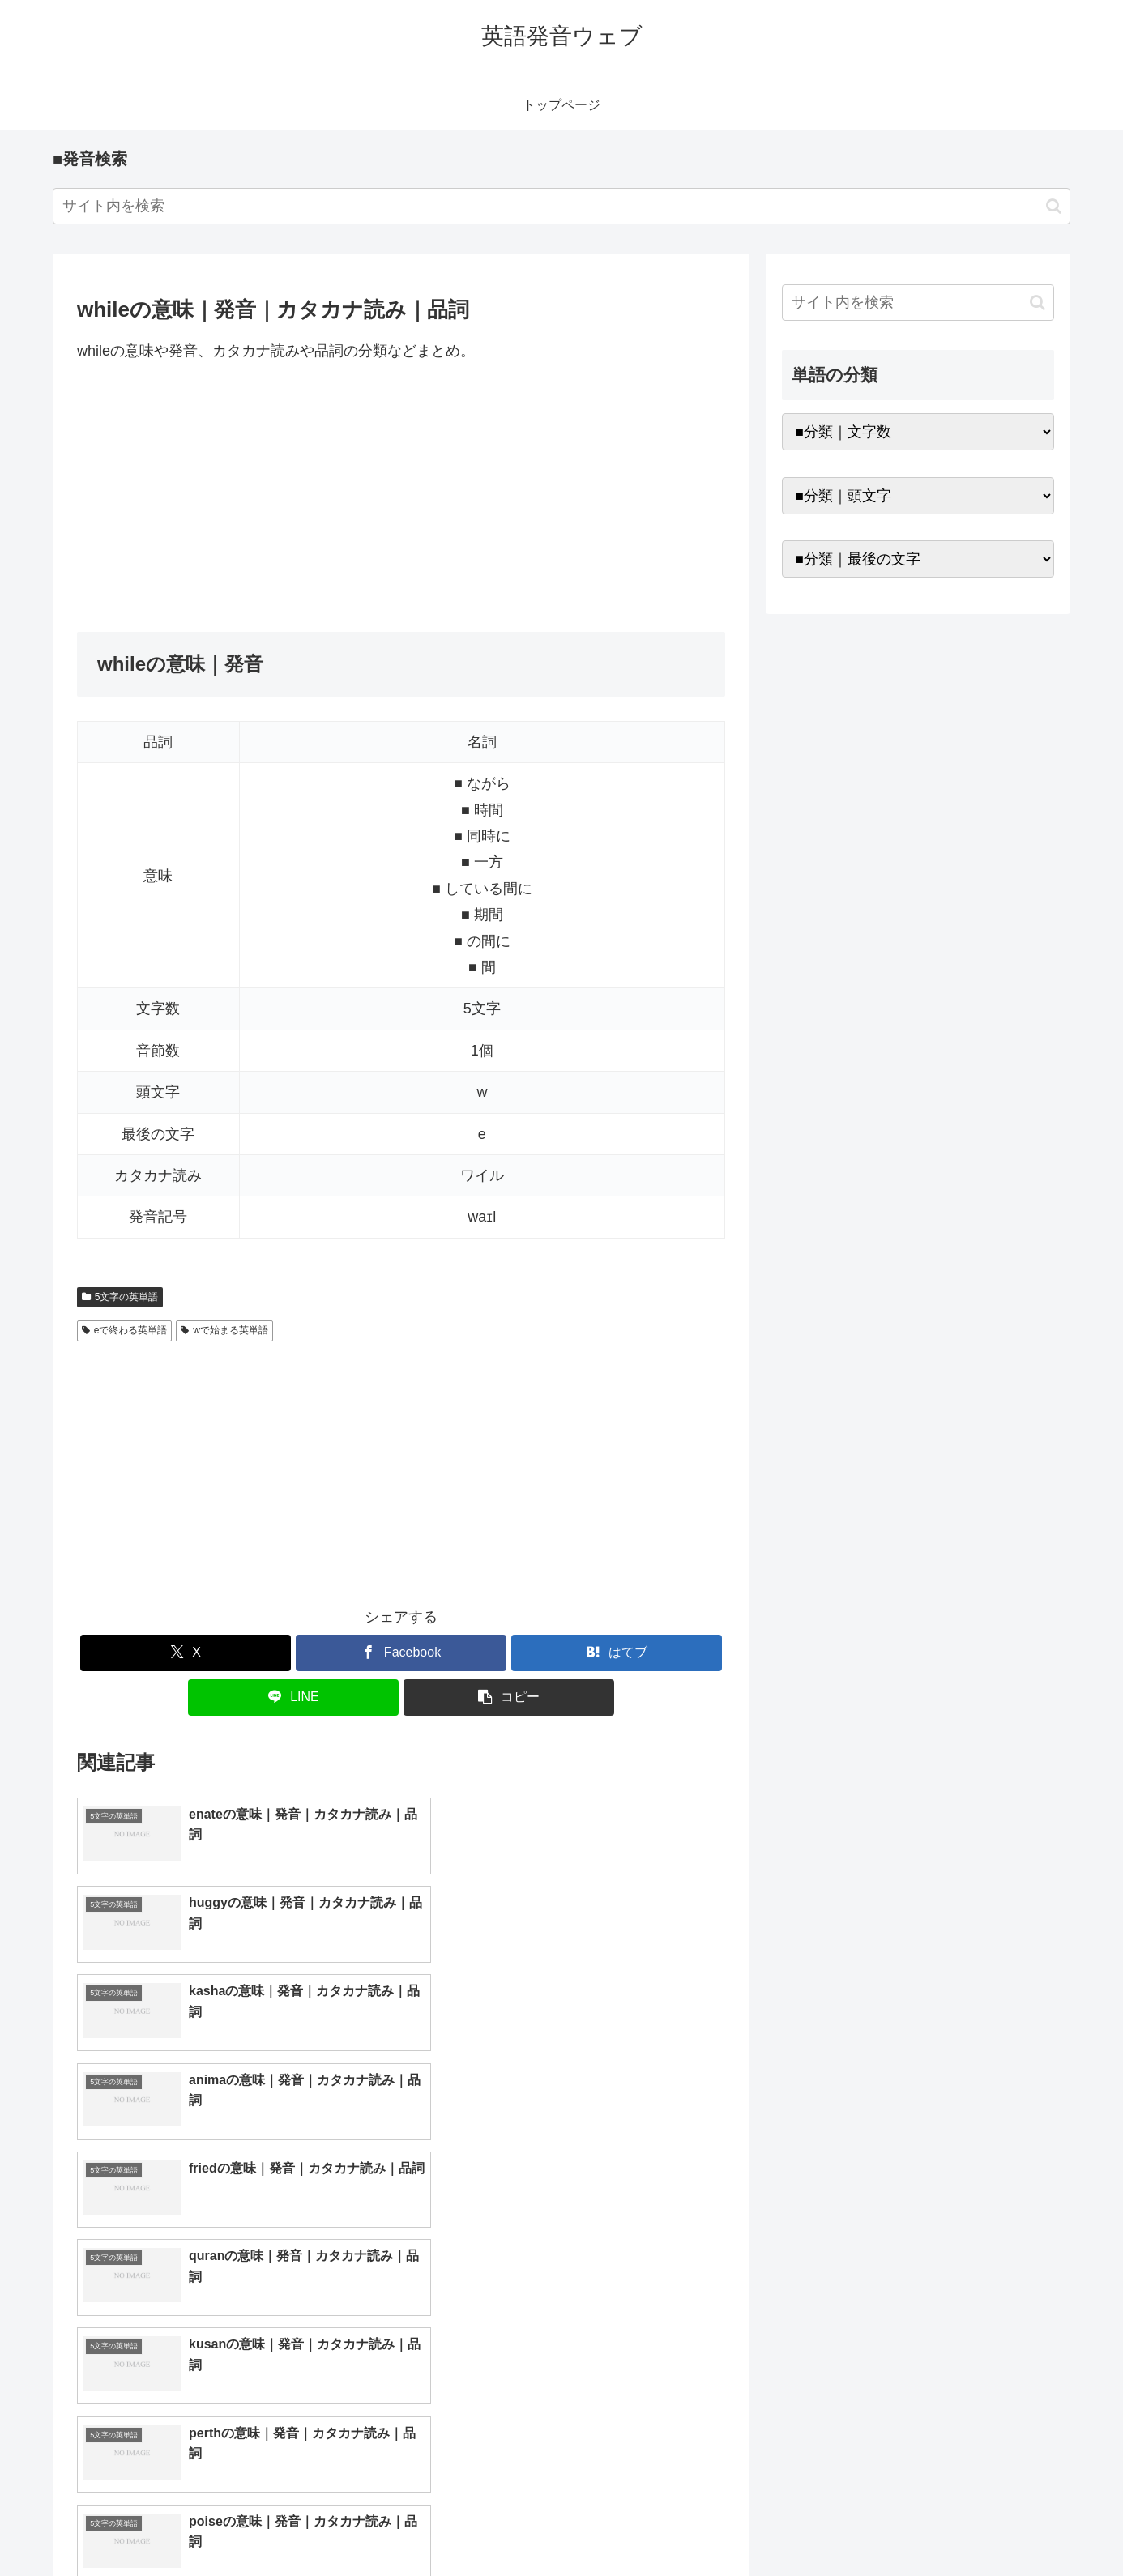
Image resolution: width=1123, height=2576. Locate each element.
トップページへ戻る (873, 2524)
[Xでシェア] (185, 1653)
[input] (561, 206)
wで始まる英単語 (224, 1330)
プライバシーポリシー (998, 2524)
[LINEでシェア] (293, 1697)
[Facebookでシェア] (401, 1653)
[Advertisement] (401, 497)
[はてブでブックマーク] (616, 1653)
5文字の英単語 (120, 1297)
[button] (1054, 206)
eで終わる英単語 (124, 1330)
